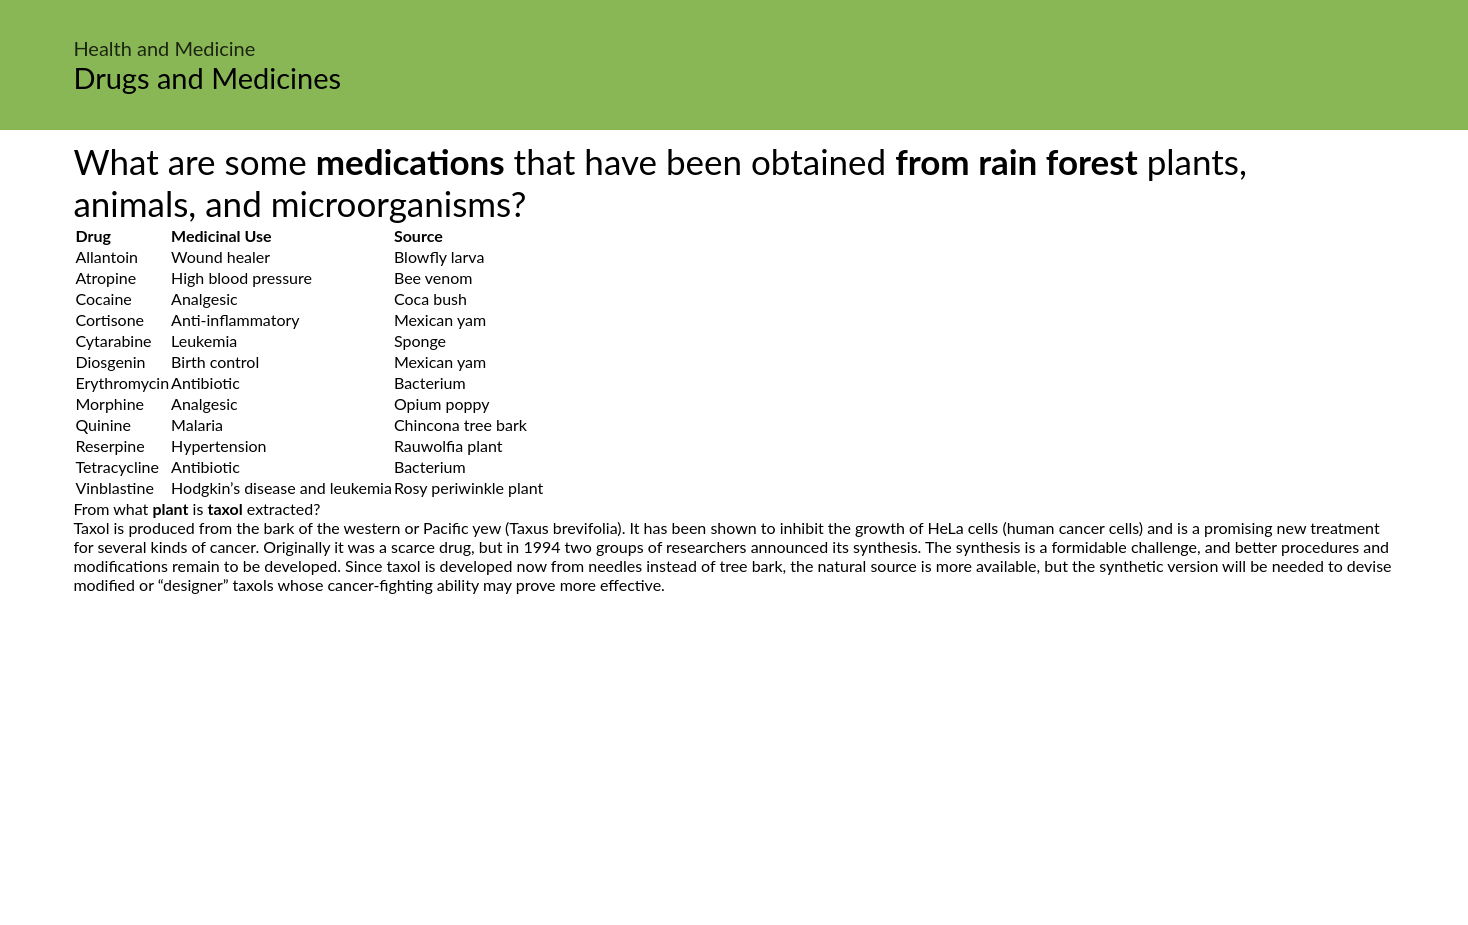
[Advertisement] (734, 782)
